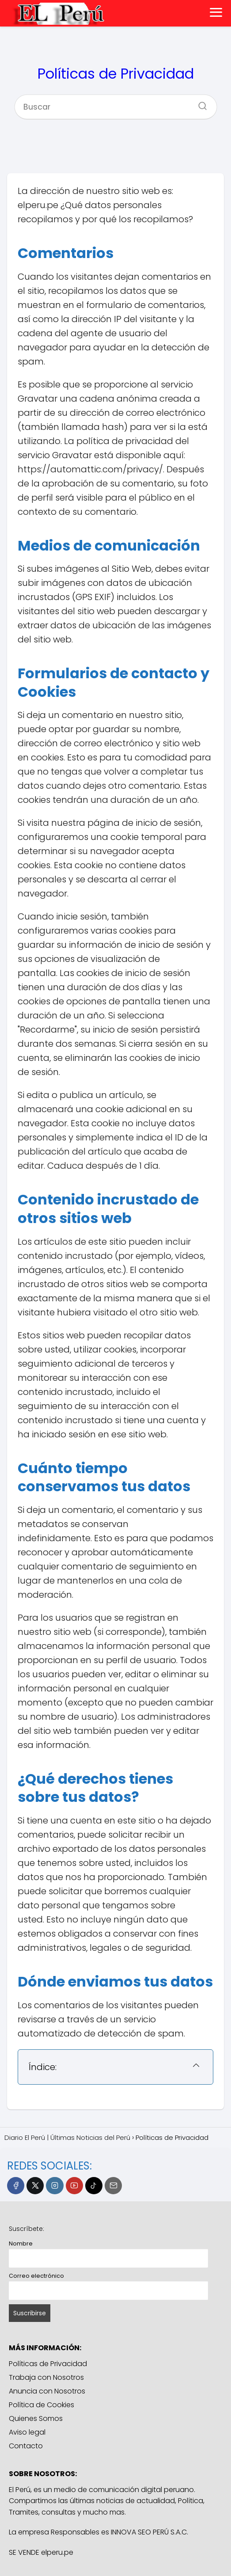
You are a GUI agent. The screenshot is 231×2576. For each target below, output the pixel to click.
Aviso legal (27, 2432)
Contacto (26, 2446)
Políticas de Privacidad (48, 2364)
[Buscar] (199, 103)
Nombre (21, 2243)
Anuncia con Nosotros (47, 2391)
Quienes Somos (36, 2418)
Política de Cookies (41, 2405)
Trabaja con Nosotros (46, 2377)
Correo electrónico (36, 2276)
